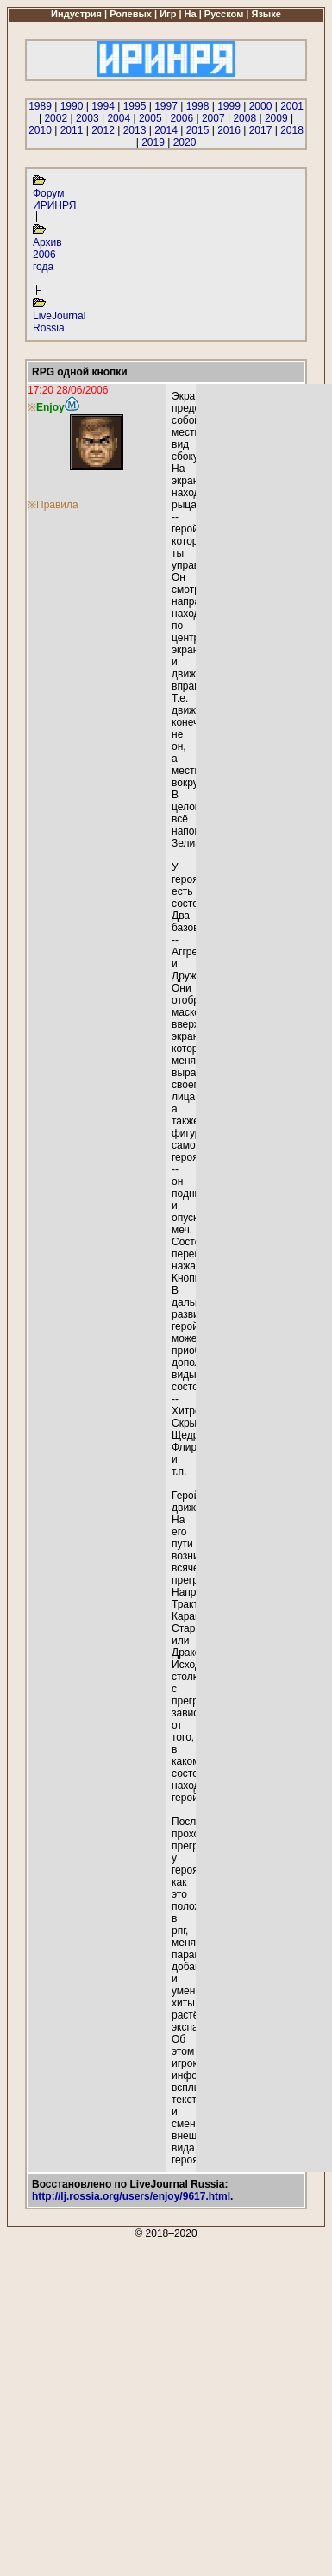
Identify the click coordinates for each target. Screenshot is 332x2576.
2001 (292, 106)
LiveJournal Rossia (59, 322)
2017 (260, 130)
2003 (87, 118)
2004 (118, 118)
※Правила (53, 505)
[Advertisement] (165, 2404)
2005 (150, 118)
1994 (103, 106)
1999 (229, 106)
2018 (292, 130)
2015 (198, 130)
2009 (276, 118)
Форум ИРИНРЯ (54, 199)
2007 (213, 118)
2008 (244, 118)
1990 (72, 106)
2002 (55, 118)
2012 (103, 130)
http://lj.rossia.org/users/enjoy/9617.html (131, 2196)
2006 (181, 118)
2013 (135, 130)
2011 (72, 130)
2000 (260, 106)
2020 (185, 142)
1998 (198, 106)
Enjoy (50, 407)
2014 (166, 130)
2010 (40, 130)
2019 (153, 142)
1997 (166, 106)
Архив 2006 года (47, 254)
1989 (40, 106)
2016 (229, 130)
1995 (135, 106)
